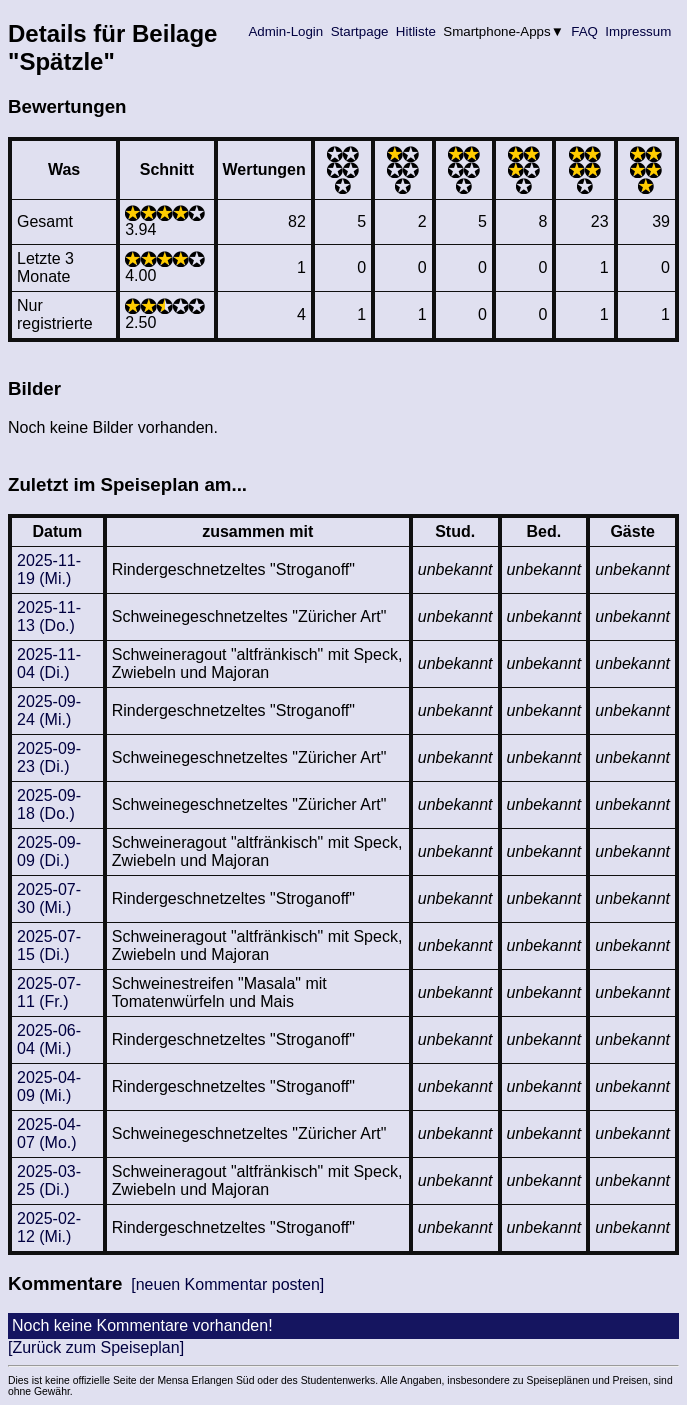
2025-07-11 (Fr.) (49, 992)
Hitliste (415, 31)
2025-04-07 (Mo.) (49, 1133)
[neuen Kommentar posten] (227, 1284)
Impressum (638, 31)
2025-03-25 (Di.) (49, 1180)
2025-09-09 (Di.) (49, 851)
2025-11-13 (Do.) (49, 616)
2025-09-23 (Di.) (49, 757)
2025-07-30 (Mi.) (49, 898)
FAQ (585, 31)
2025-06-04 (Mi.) (49, 1039)
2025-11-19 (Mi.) (49, 569)
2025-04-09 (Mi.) (49, 1086)
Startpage (359, 31)
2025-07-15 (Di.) (49, 945)
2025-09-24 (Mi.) (49, 710)
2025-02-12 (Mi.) (49, 1227)
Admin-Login (286, 31)
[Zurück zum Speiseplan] (96, 1347)
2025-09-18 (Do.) (49, 804)
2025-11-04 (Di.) (49, 663)
